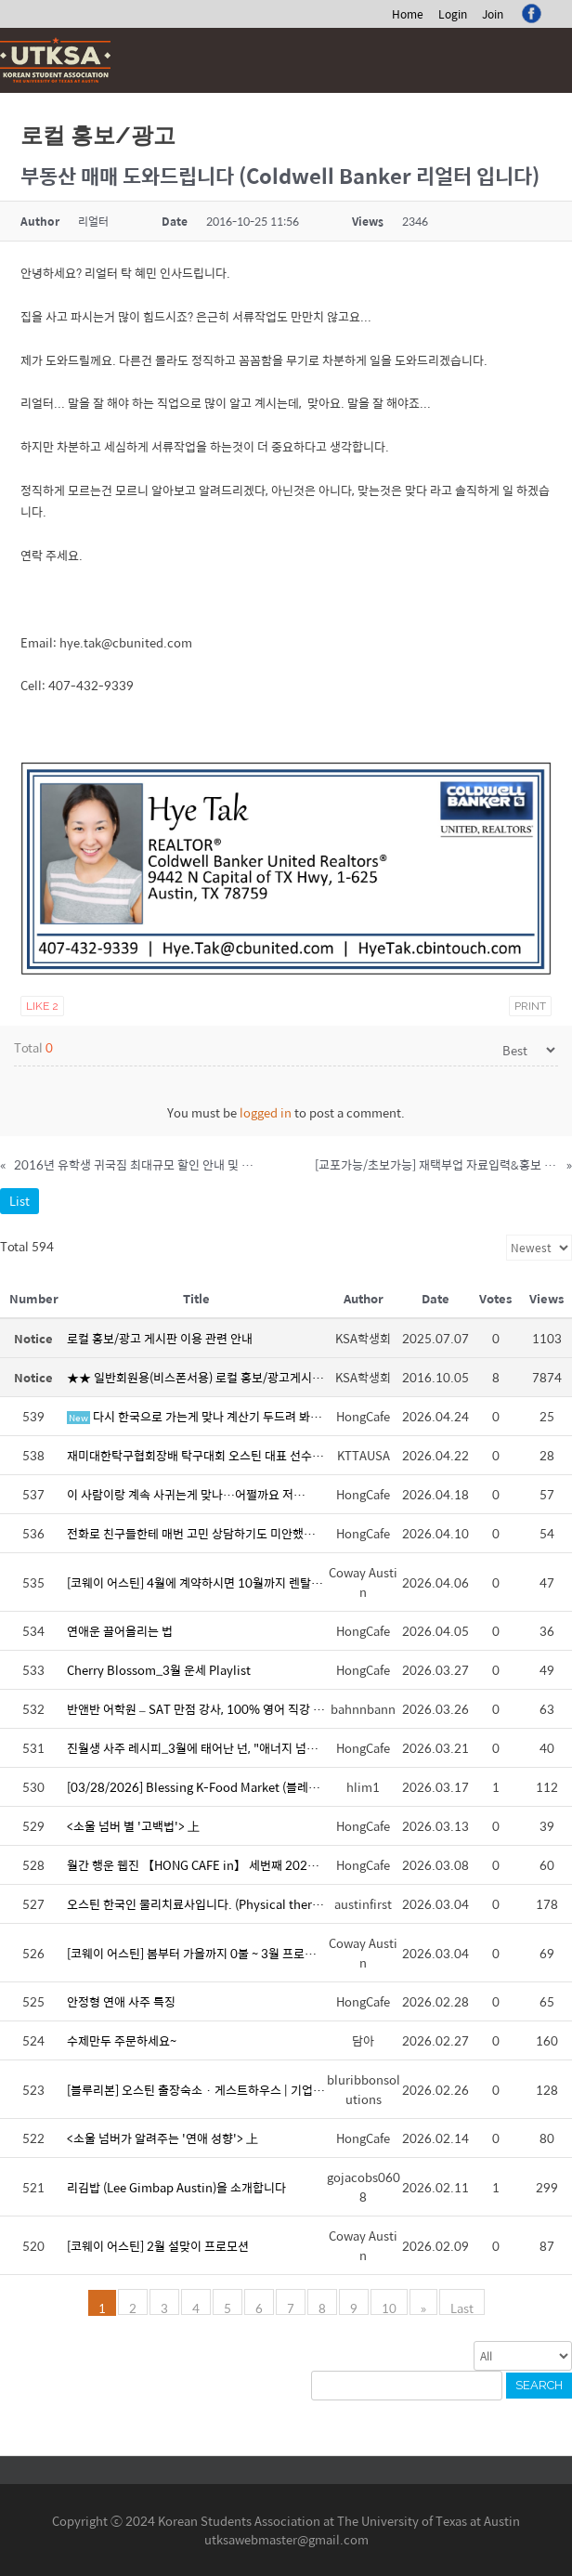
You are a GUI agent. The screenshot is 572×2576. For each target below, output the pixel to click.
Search (539, 2385)
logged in (266, 1112)
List (19, 1200)
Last (462, 2306)
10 (389, 2306)
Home (407, 14)
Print (530, 1006)
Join (492, 14)
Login (452, 14)
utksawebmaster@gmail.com (286, 2539)
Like (42, 1006)
